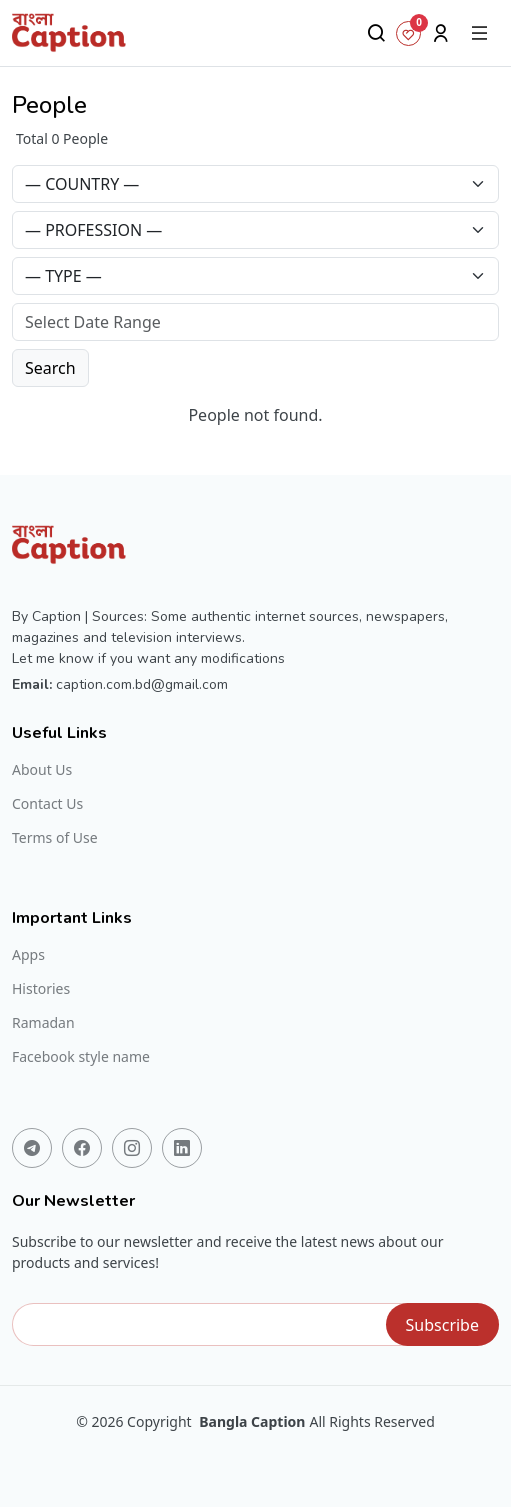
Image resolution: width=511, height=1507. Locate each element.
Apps (28, 955)
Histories (41, 989)
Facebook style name (81, 1057)
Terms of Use (55, 838)
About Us (42, 770)
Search (50, 368)
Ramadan (43, 1023)
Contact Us (47, 804)
